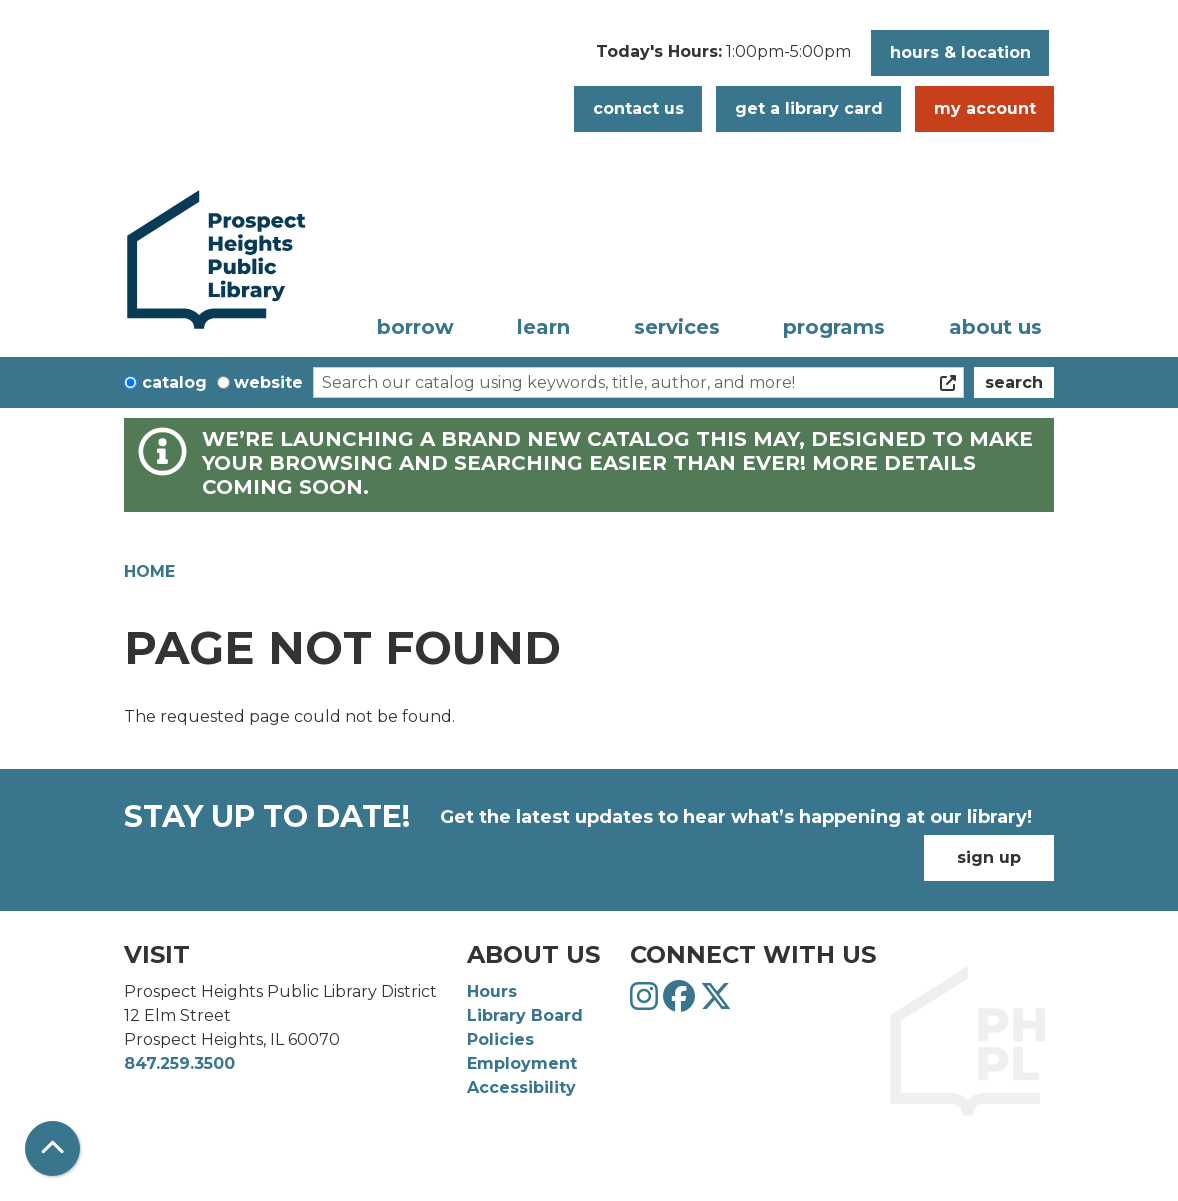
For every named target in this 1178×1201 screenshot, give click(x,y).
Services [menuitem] (677, 327)
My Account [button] (985, 108)
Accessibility (521, 1087)
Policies (500, 1039)
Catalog (174, 382)
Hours (492, 991)
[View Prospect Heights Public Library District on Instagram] (646, 1002)
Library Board (525, 1015)
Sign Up (989, 857)
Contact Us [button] (638, 108)
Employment (522, 1063)
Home (149, 571)
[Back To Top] (52, 1148)
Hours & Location (960, 52)
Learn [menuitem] (543, 327)
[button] (723, 58)
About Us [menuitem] (995, 327)
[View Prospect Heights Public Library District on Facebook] (681, 1002)
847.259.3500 (179, 1063)
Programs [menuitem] (834, 327)
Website (268, 382)
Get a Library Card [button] (809, 108)
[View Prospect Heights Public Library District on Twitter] (716, 1002)
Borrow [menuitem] (415, 327)
